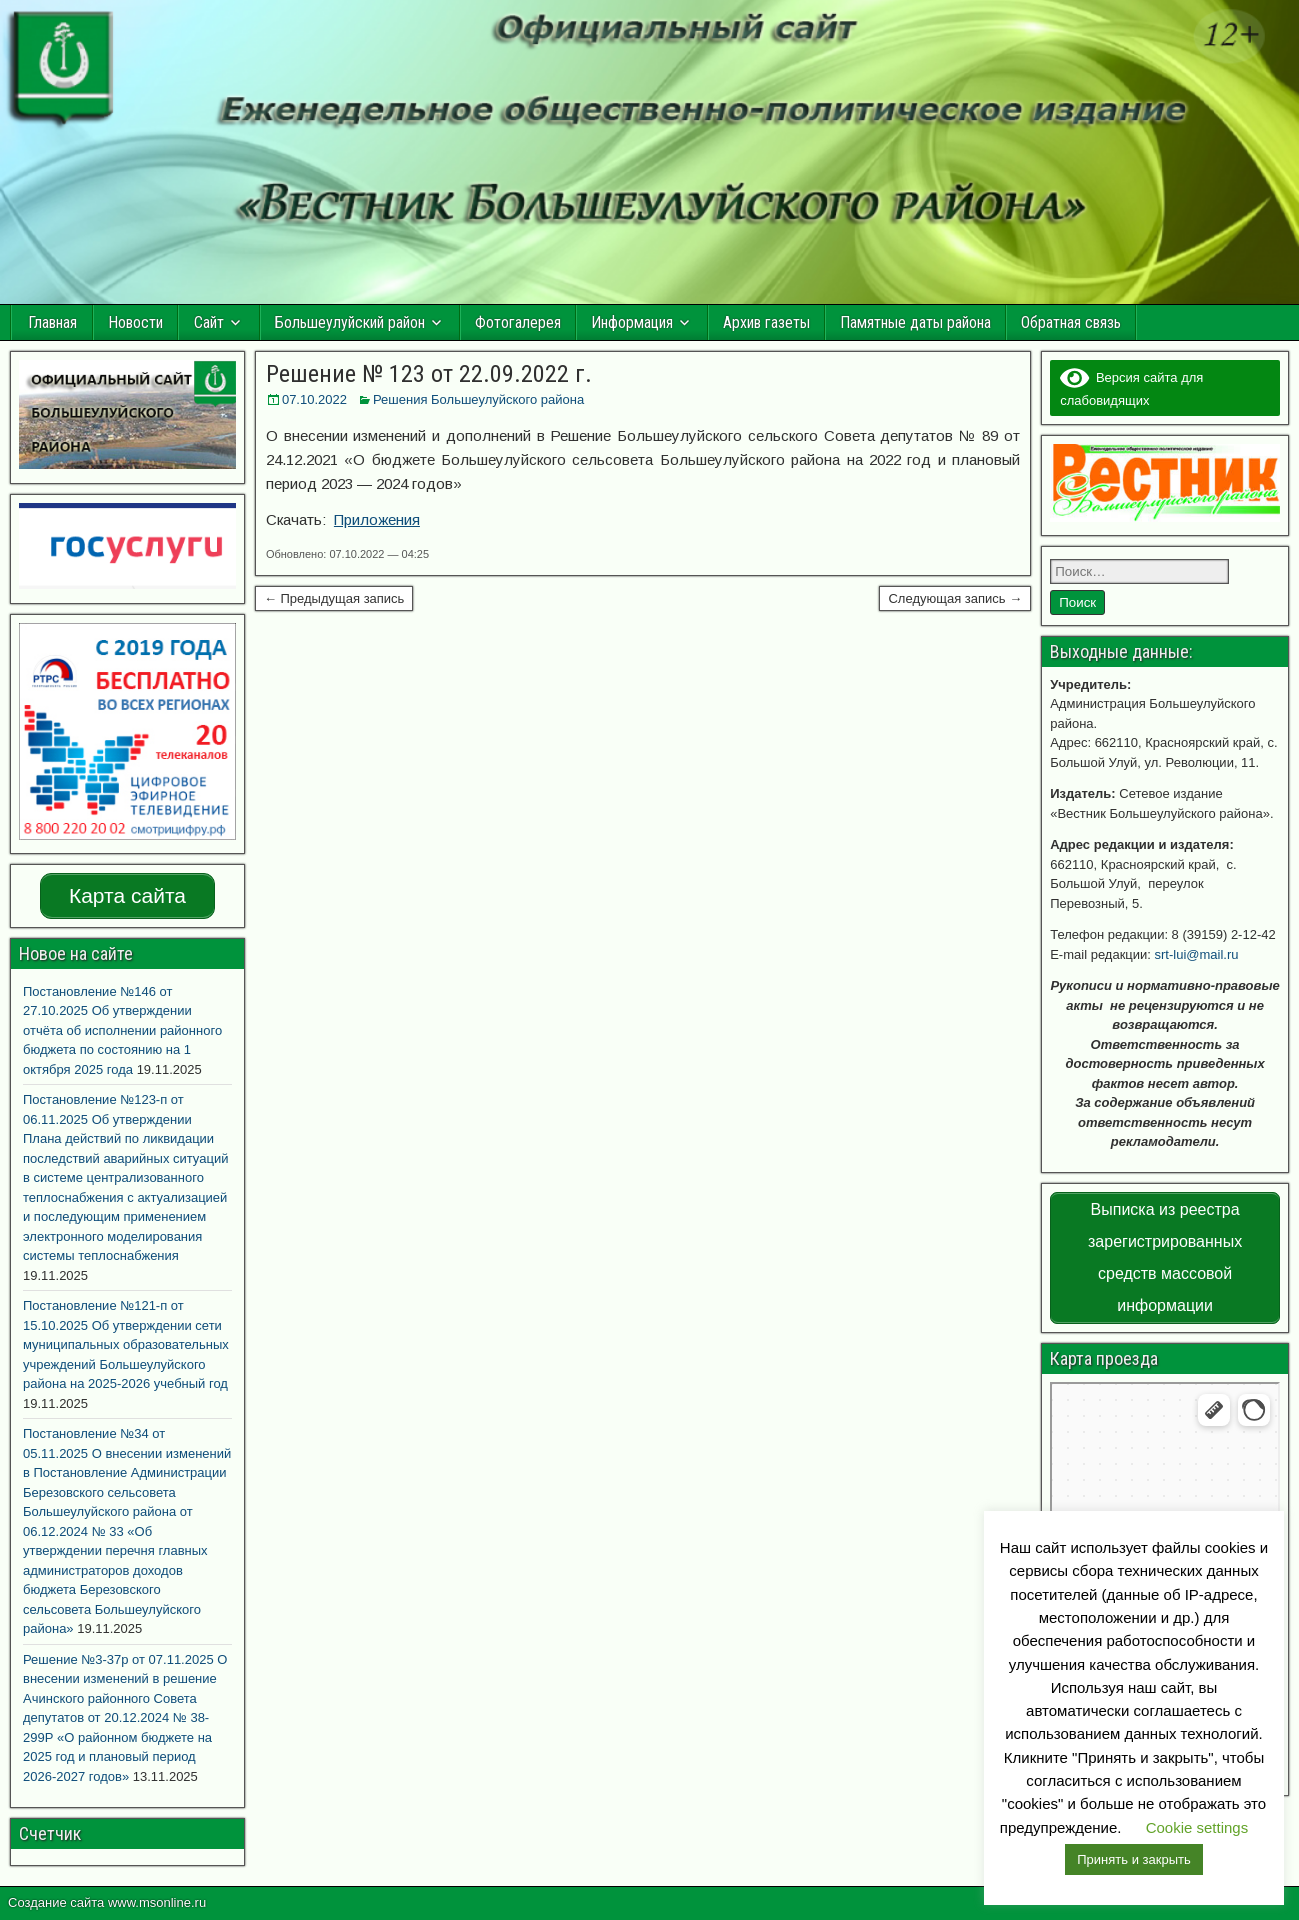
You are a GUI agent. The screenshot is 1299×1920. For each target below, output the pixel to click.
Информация (632, 322)
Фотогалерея (518, 322)
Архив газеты (766, 322)
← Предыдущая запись (334, 598)
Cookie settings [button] (1197, 1827)
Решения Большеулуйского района (478, 399)
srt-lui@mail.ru (1197, 954)
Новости (135, 322)
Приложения (377, 519)
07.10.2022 (314, 399)
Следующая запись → (955, 598)
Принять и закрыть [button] (1133, 1859)
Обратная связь (1071, 322)
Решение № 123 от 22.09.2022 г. (429, 374)
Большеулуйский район (350, 322)
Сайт (209, 322)
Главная (52, 322)
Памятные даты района (915, 322)
